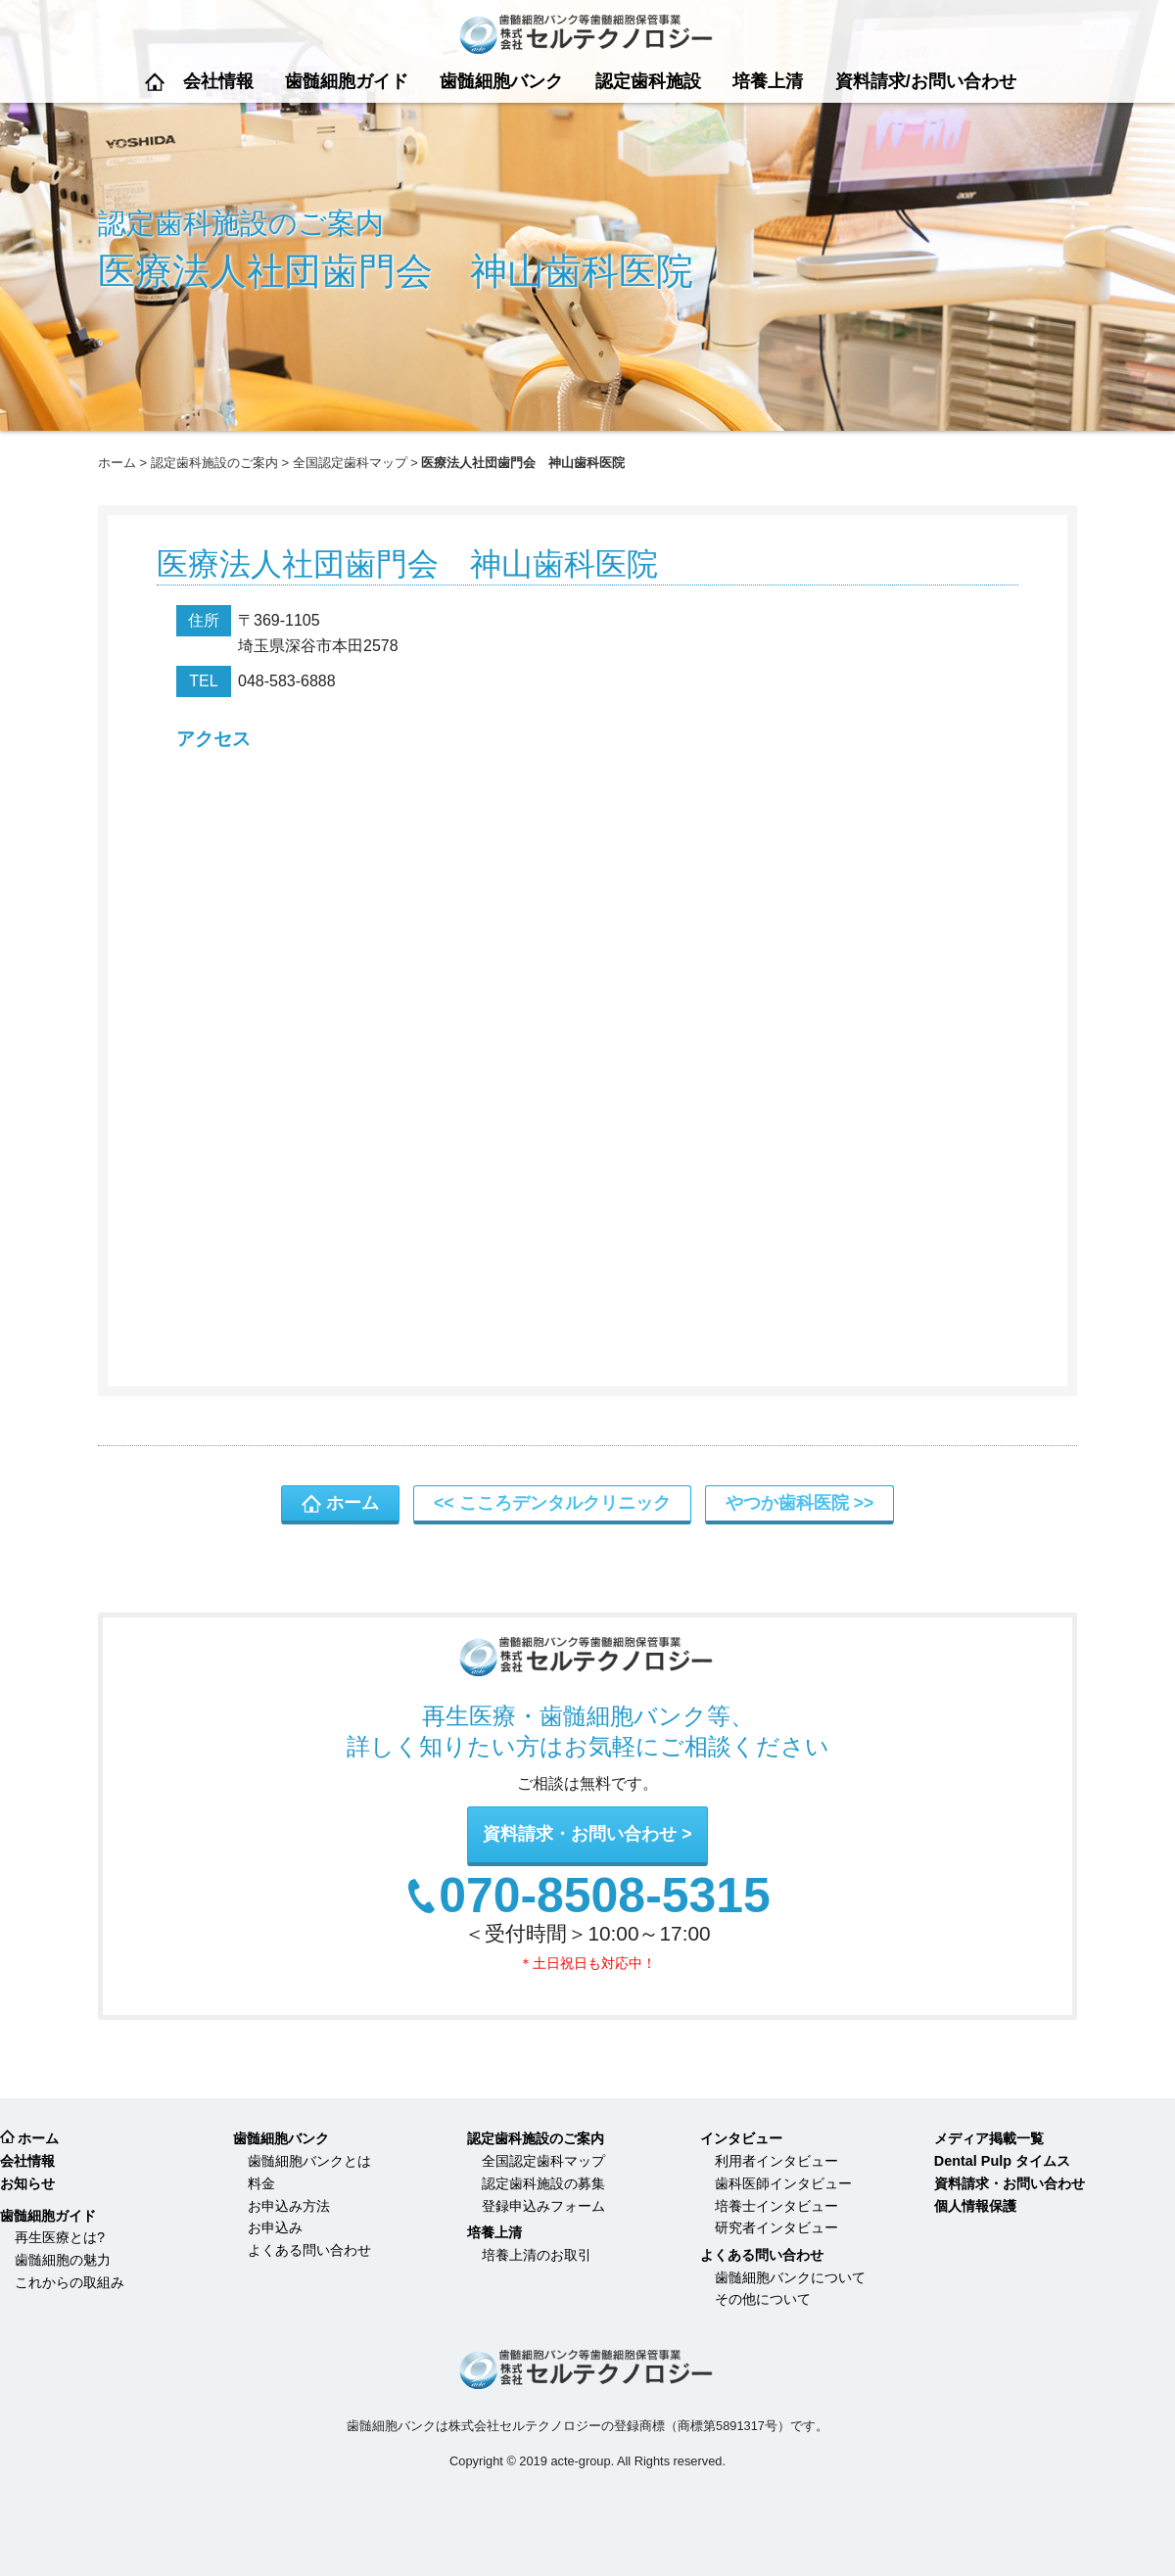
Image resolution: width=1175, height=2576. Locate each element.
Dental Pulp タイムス (1002, 2161)
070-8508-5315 (605, 1896)
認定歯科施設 (648, 81)
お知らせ (27, 2183)
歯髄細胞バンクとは (309, 2161)
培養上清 (767, 81)
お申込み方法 (289, 2206)
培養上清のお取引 (536, 2255)
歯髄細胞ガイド (346, 81)
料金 (261, 2183)
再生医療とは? (60, 2237)
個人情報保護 (975, 2206)
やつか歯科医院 (787, 1503)
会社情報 (218, 81)
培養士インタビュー (776, 2206)
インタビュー (741, 2138)
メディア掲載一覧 (989, 2138)
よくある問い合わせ (309, 2250)
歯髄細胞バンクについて (790, 2277)
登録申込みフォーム (543, 2206)
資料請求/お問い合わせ (925, 81)
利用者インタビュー (776, 2161)
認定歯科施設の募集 (543, 2183)
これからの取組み (69, 2282)
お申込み (275, 2227)
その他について (763, 2299)
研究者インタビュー (776, 2227)
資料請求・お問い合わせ (580, 1834)
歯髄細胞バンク (501, 81)
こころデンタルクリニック (565, 1503)
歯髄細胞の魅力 (63, 2260)
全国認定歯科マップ (350, 462)
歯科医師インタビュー (783, 2183)
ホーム (154, 82)
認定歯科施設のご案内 (214, 462)
